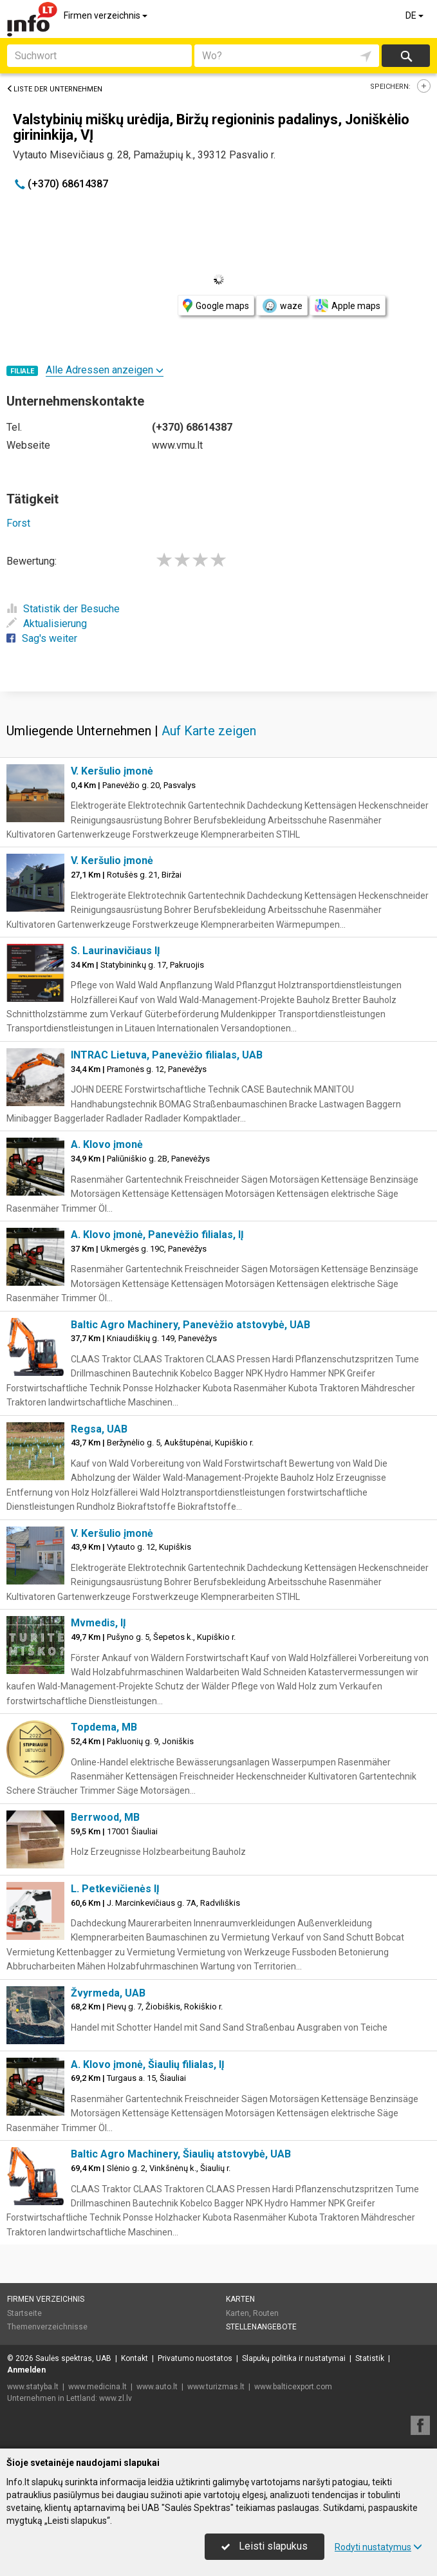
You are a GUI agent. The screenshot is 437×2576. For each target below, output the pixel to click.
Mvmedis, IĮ (98, 1623)
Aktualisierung (46, 623)
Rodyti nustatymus (378, 2547)
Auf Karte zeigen (209, 730)
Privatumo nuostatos (195, 2358)
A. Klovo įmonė (107, 1144)
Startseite (24, 2313)
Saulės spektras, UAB (73, 2358)
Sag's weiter (41, 638)
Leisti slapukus (264, 2546)
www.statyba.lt (33, 2386)
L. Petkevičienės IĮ (115, 1889)
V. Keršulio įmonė (112, 771)
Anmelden (26, 2369)
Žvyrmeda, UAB (108, 1993)
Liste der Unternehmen (54, 89)
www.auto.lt (157, 2386)
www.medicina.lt (97, 2386)
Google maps (216, 305)
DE (415, 15)
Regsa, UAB (99, 1429)
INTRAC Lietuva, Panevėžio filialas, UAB (167, 1055)
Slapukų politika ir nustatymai (294, 2358)
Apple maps (347, 305)
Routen (266, 2313)
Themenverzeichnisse (47, 2326)
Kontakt (134, 2358)
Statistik (369, 2358)
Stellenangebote (261, 2326)
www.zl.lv (115, 2398)
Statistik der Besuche (63, 609)
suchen (405, 55)
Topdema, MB (104, 1727)
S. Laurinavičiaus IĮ (115, 951)
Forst (18, 523)
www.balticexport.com (293, 2386)
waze (281, 305)
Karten (240, 2299)
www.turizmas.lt (216, 2386)
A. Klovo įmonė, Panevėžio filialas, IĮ (157, 1234)
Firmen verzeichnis (106, 15)
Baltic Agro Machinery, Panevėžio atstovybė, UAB (190, 1325)
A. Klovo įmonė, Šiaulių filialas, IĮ (148, 2064)
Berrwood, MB (105, 1817)
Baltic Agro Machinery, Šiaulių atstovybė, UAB (181, 2154)
